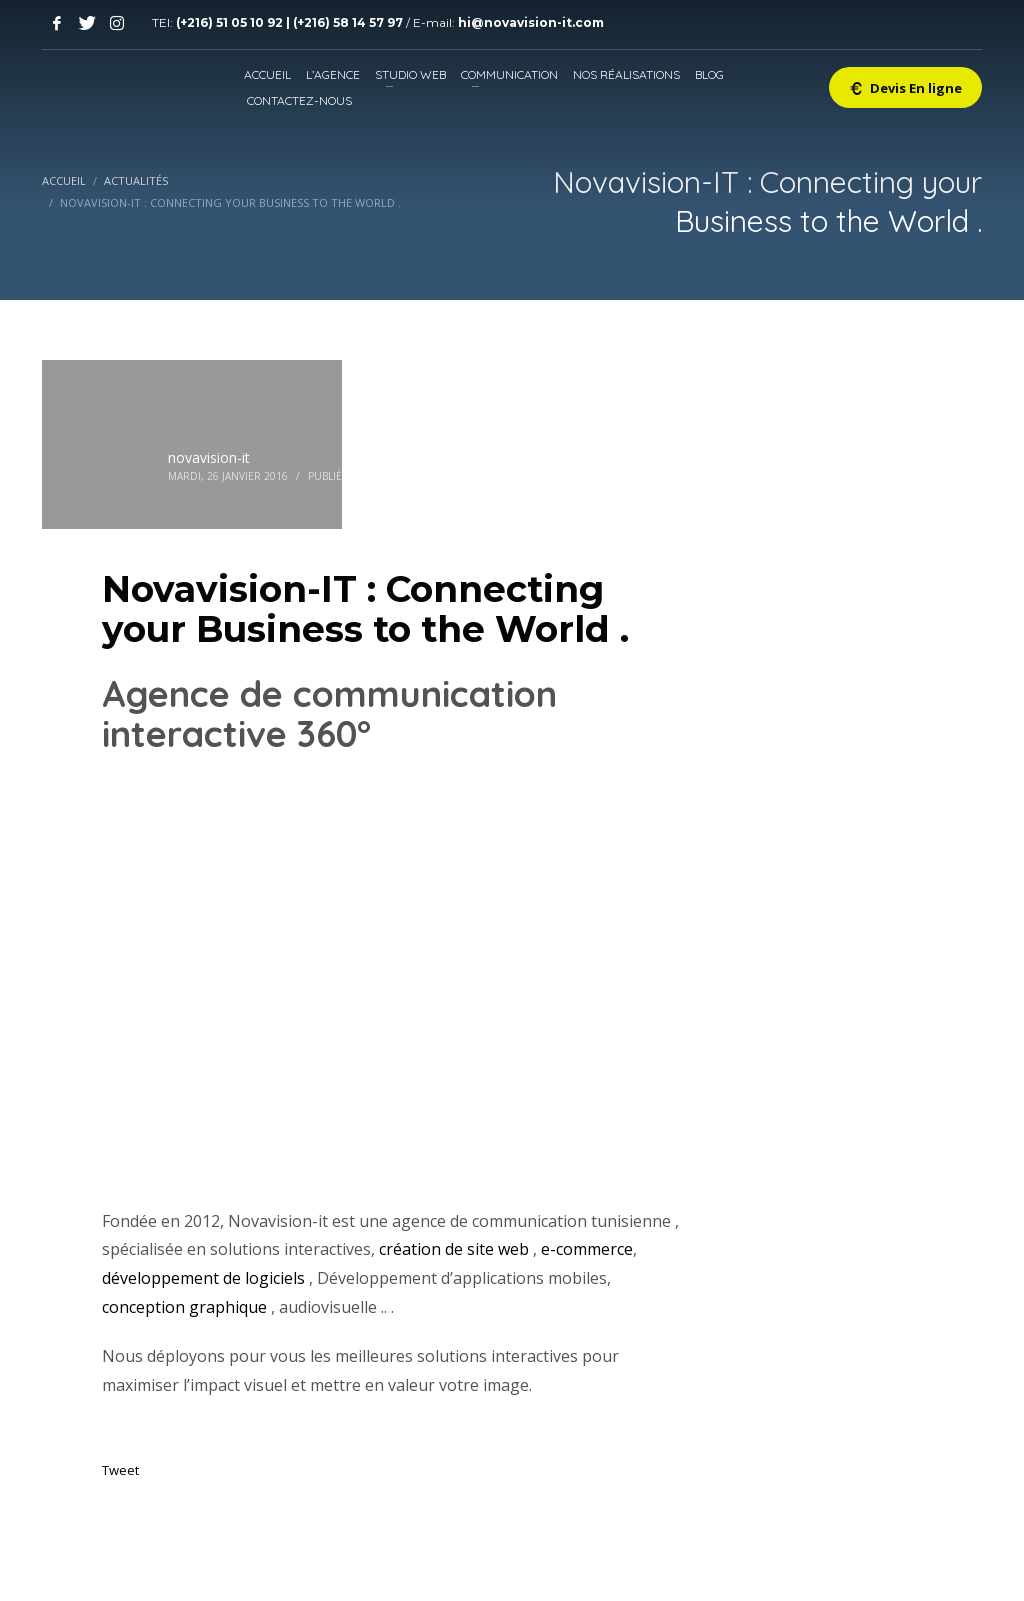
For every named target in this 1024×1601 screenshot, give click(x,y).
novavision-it (209, 457)
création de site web (454, 1249)
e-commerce (587, 1249)
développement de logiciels (203, 1278)
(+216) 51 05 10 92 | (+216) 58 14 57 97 (291, 22)
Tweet (120, 1470)
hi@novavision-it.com (531, 22)
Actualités (404, 476)
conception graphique (184, 1307)
